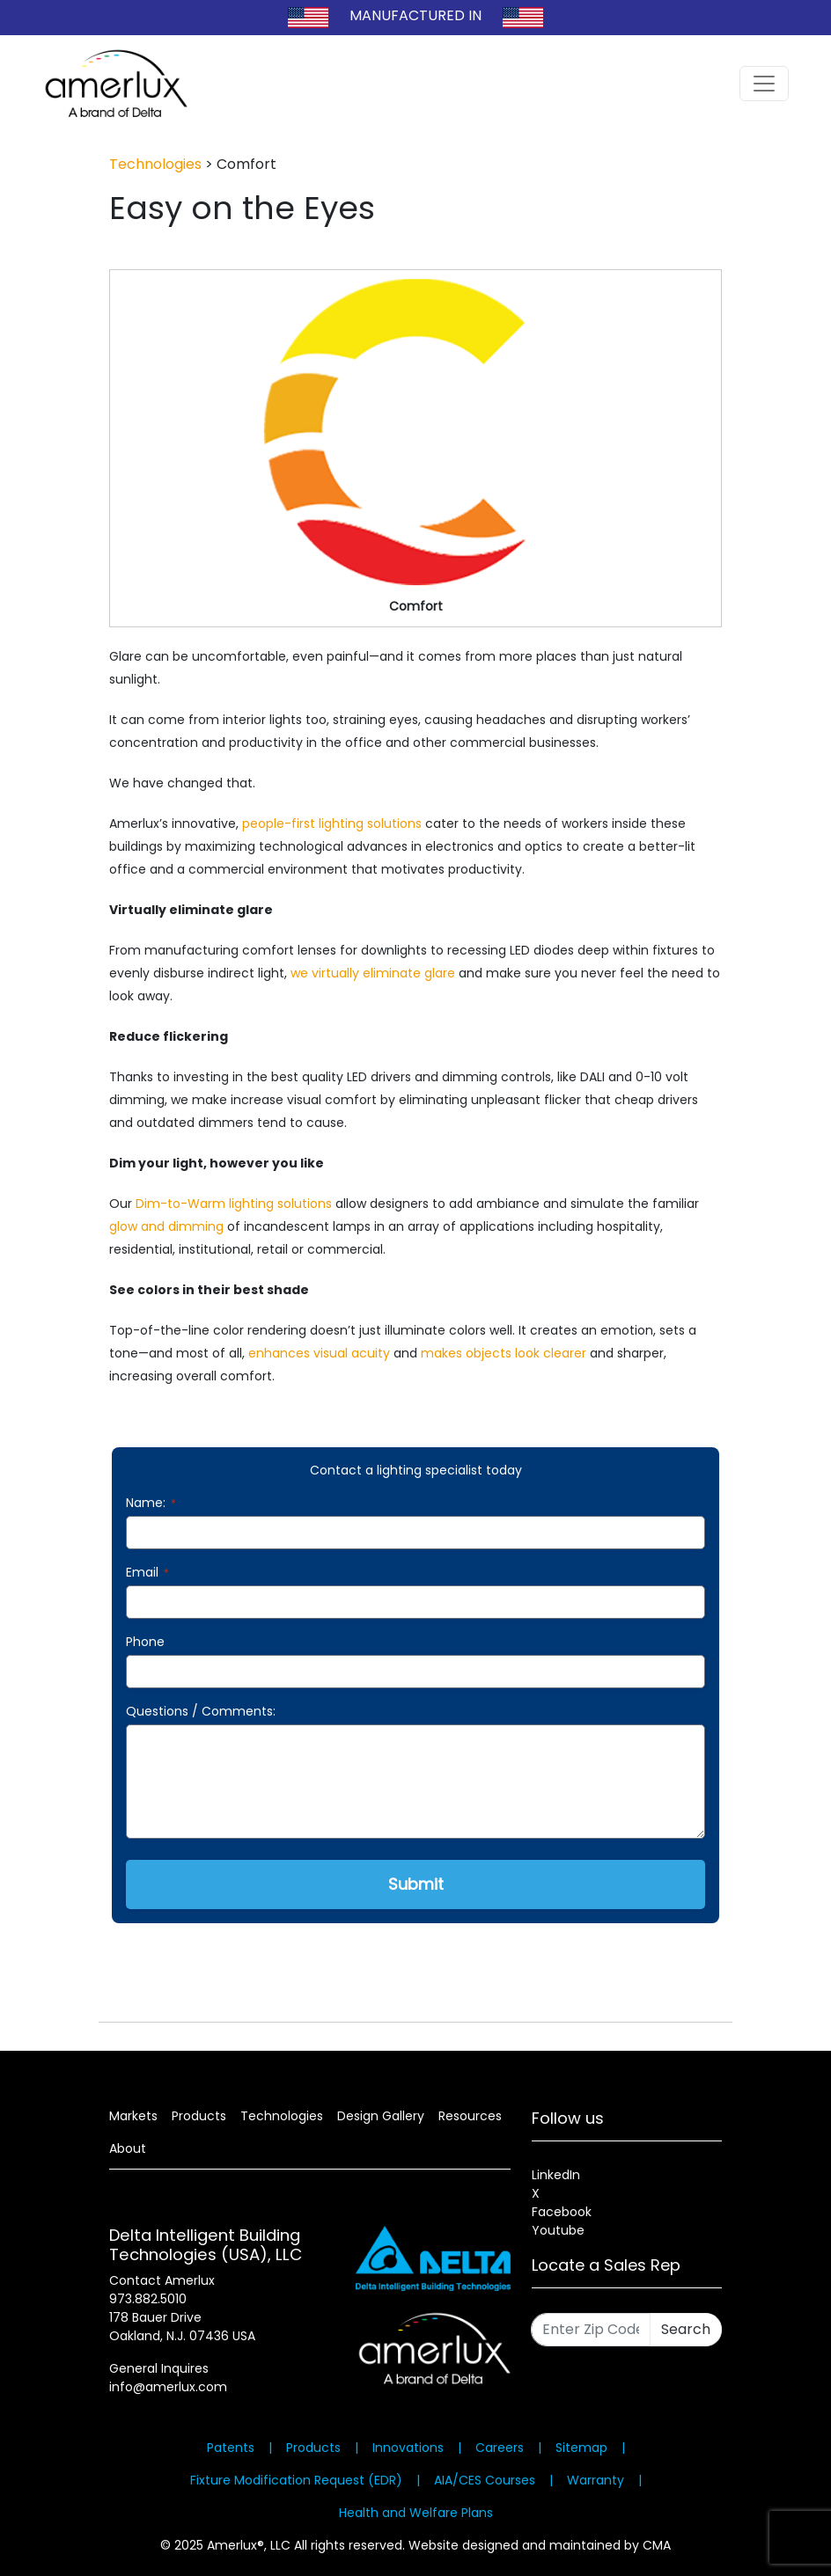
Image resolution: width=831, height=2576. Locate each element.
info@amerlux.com (168, 2387)
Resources (470, 2116)
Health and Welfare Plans (416, 2512)
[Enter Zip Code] (591, 2329)
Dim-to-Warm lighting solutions (234, 1203)
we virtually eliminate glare (372, 973)
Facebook (562, 2212)
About (127, 2148)
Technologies (155, 164)
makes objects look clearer (503, 1353)
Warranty (595, 2480)
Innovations (408, 2447)
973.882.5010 (148, 2299)
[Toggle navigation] (764, 83)
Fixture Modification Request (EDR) (296, 2480)
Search (685, 2329)
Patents (230, 2447)
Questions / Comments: (201, 1711)
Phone (145, 1641)
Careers (499, 2447)
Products (199, 2116)
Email (147, 1572)
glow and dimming (166, 1226)
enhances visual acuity (319, 1353)
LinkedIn (556, 2175)
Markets (133, 2116)
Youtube (558, 2230)
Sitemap (581, 2447)
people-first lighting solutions (332, 823)
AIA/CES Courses (484, 2480)
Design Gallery (380, 2116)
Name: (151, 1502)
